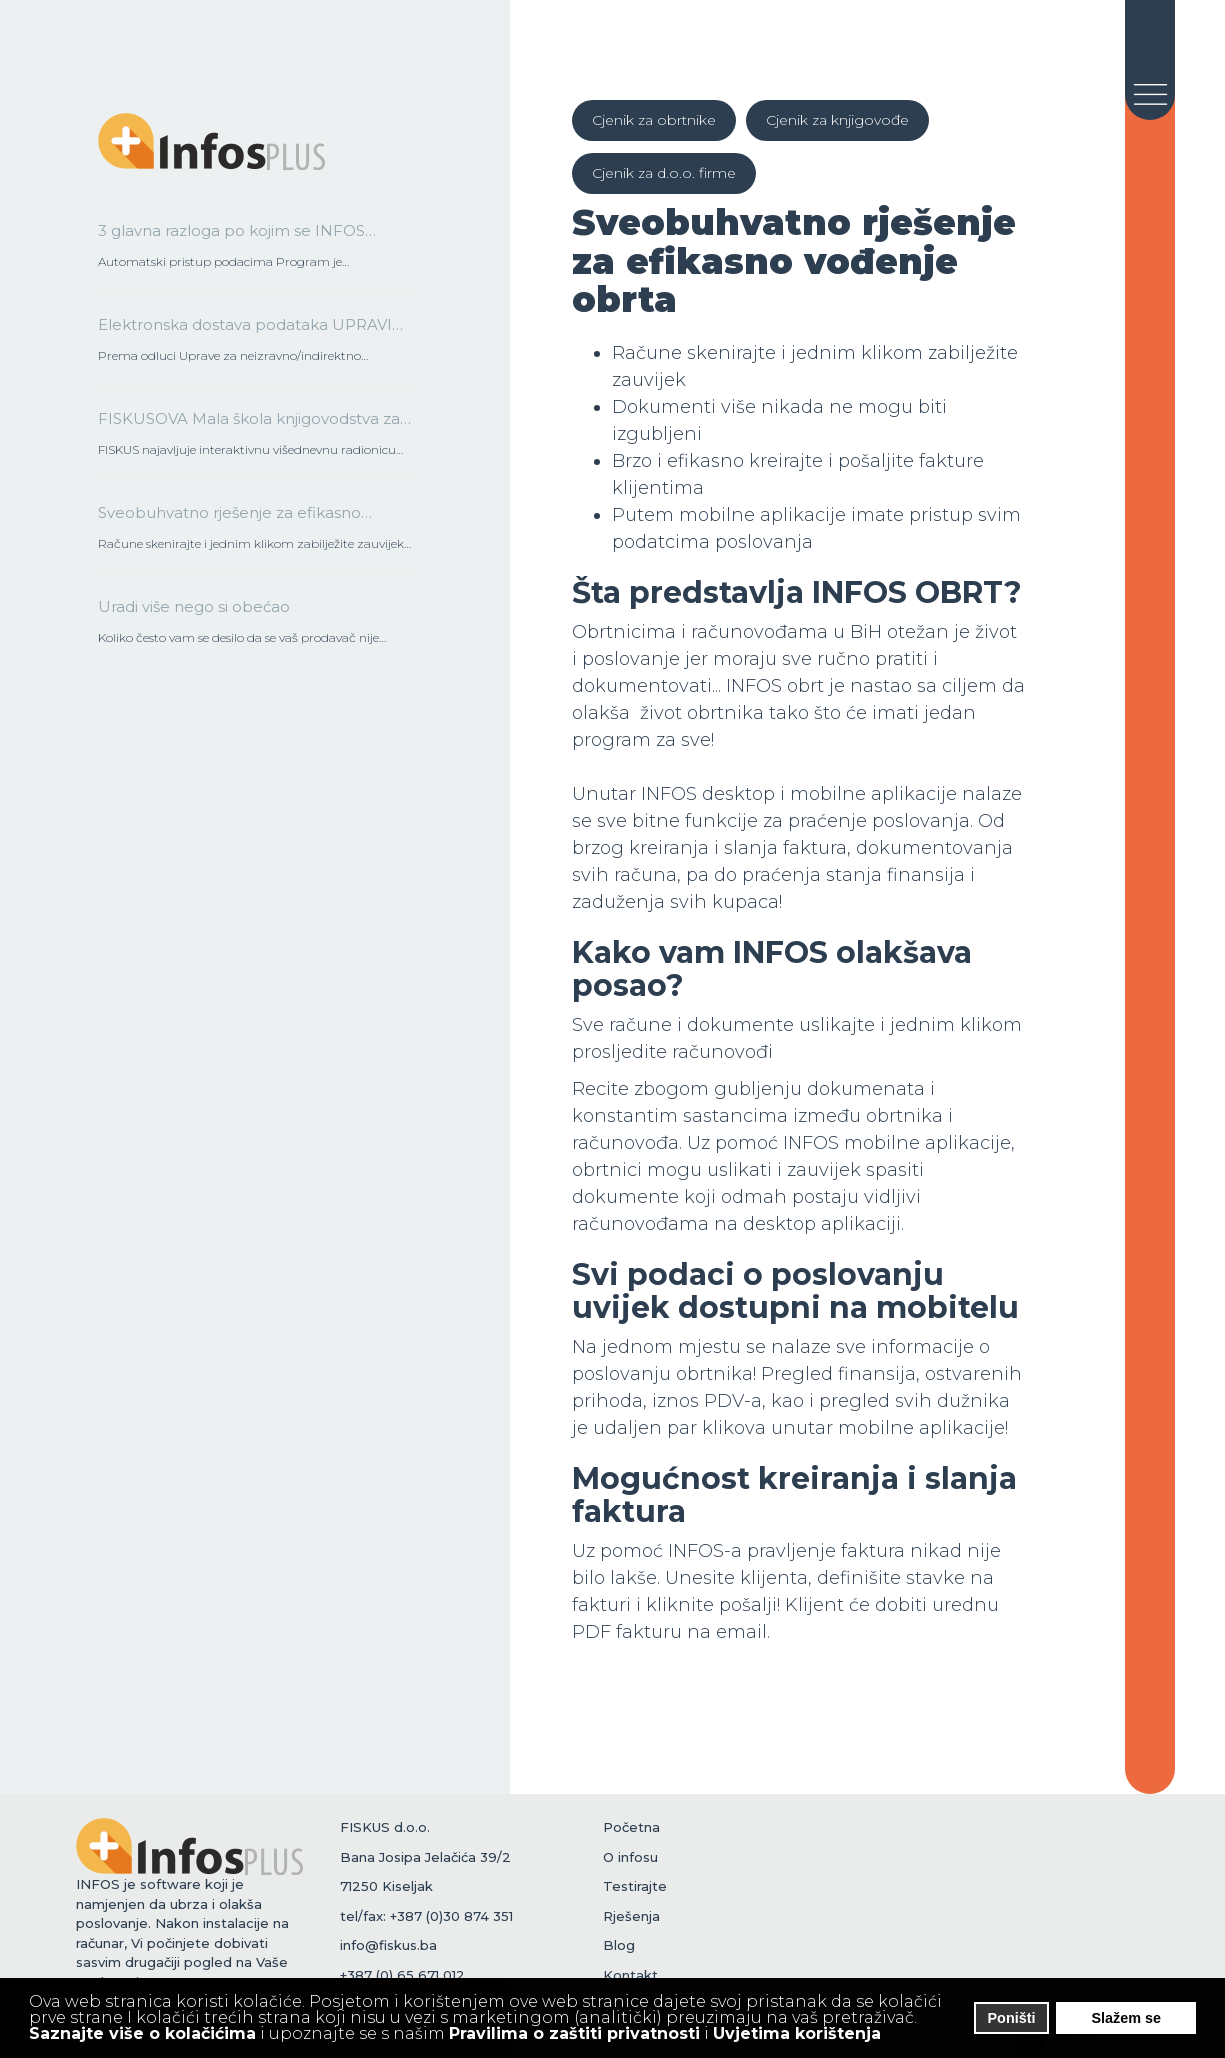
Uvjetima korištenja (797, 2033)
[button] (894, 2036)
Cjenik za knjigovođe (837, 120)
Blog (619, 1945)
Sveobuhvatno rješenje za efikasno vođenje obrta (229, 519)
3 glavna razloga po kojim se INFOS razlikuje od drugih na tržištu (231, 237)
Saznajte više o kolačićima (142, 2033)
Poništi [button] (1012, 2018)
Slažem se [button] (1126, 2018)
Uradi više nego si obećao (194, 606)
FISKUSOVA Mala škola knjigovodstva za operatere (249, 425)
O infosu (630, 1857)
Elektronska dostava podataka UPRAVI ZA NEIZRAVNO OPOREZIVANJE (245, 331)
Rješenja (631, 1916)
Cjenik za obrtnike (654, 120)
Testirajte (635, 1886)
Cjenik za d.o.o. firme (664, 173)
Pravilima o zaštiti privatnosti (574, 2033)
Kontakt (630, 1975)
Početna (631, 1827)
